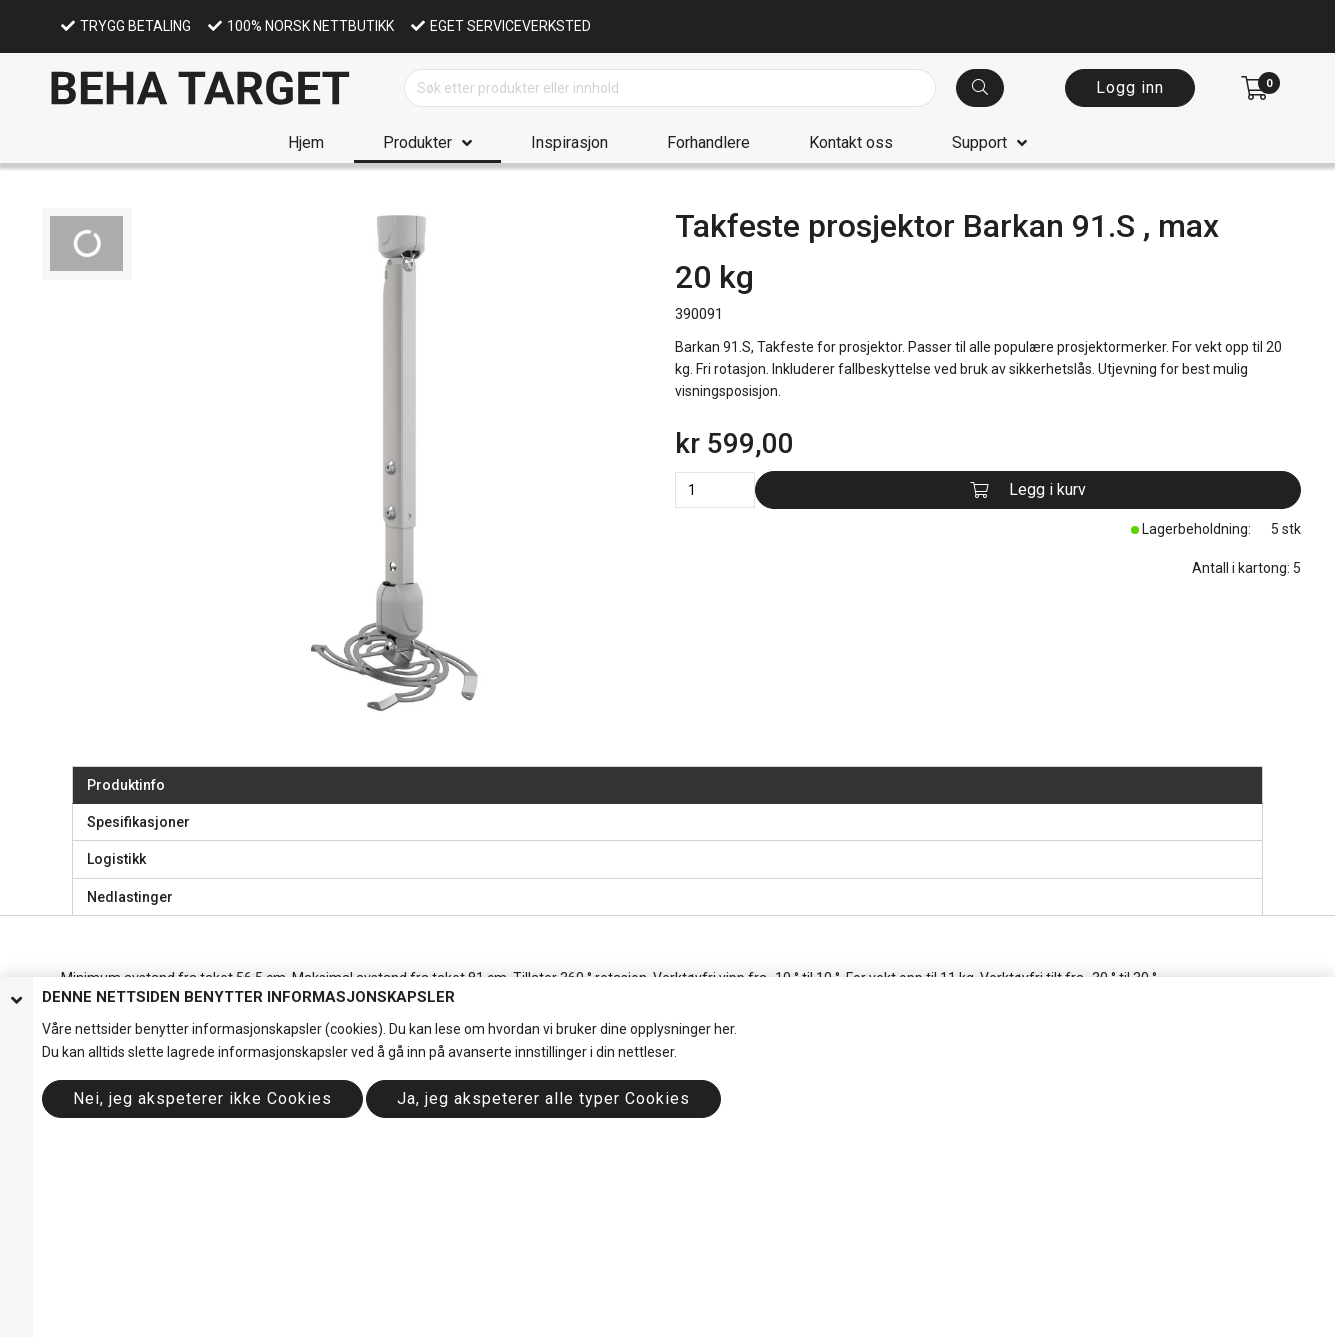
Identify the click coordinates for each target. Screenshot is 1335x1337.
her (724, 1029)
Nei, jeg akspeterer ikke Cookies (202, 1098)
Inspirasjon (569, 142)
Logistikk (116, 859)
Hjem (306, 142)
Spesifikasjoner (138, 822)
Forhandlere (708, 142)
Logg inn (1130, 87)
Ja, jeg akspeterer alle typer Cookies (543, 1098)
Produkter (417, 142)
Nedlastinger (130, 897)
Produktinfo (126, 785)
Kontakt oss (851, 142)
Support (979, 142)
